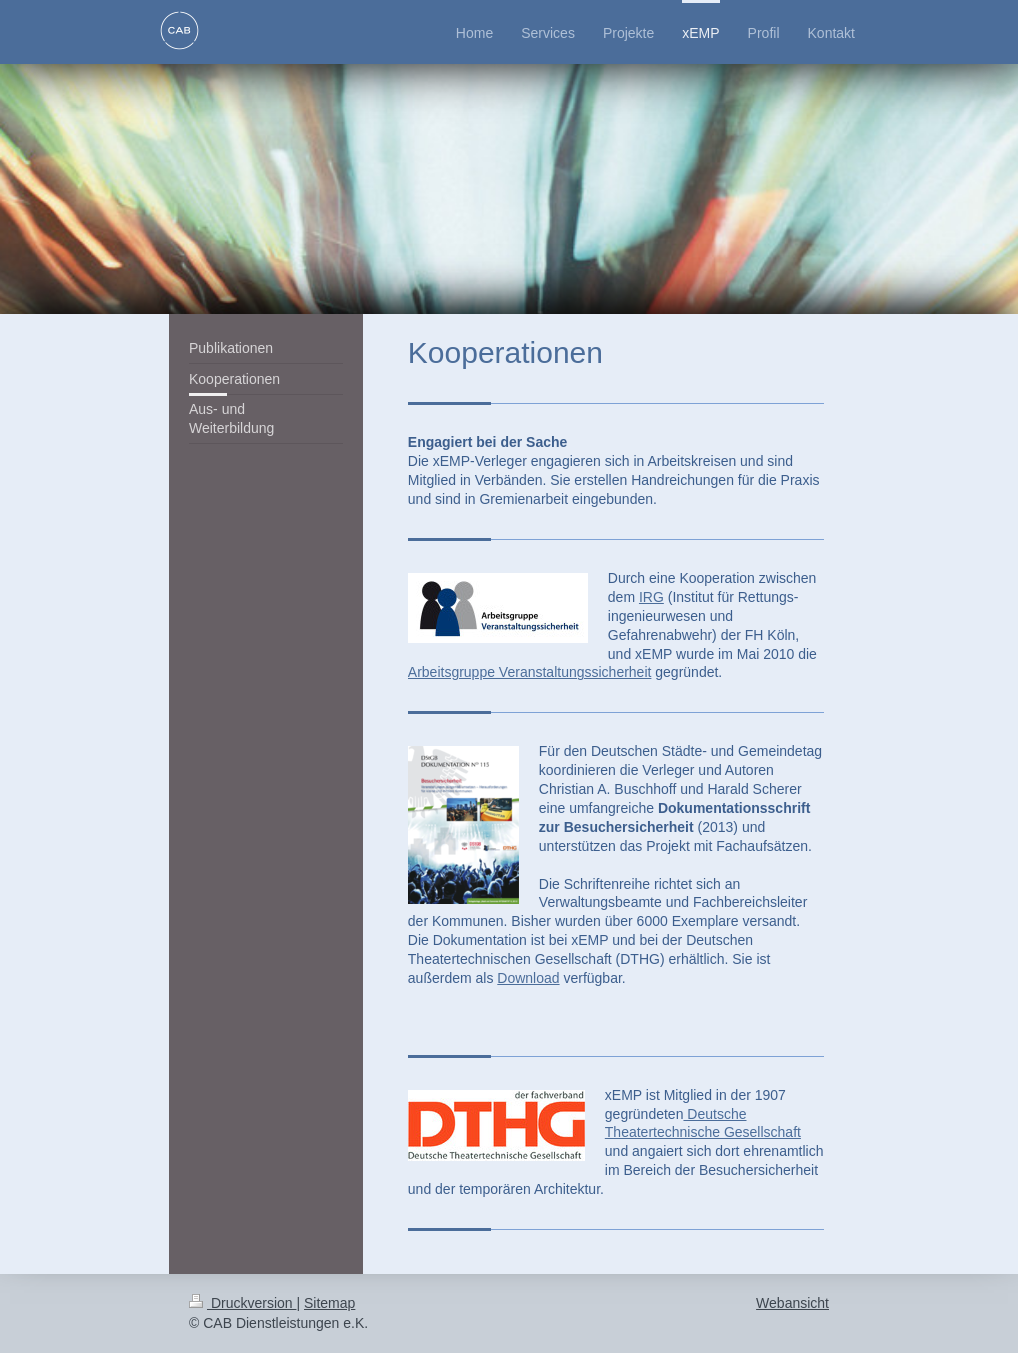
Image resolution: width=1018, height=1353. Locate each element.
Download (528, 978)
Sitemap (329, 1303)
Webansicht (792, 1303)
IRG (651, 597)
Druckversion (242, 1303)
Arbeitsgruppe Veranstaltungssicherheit (530, 672)
